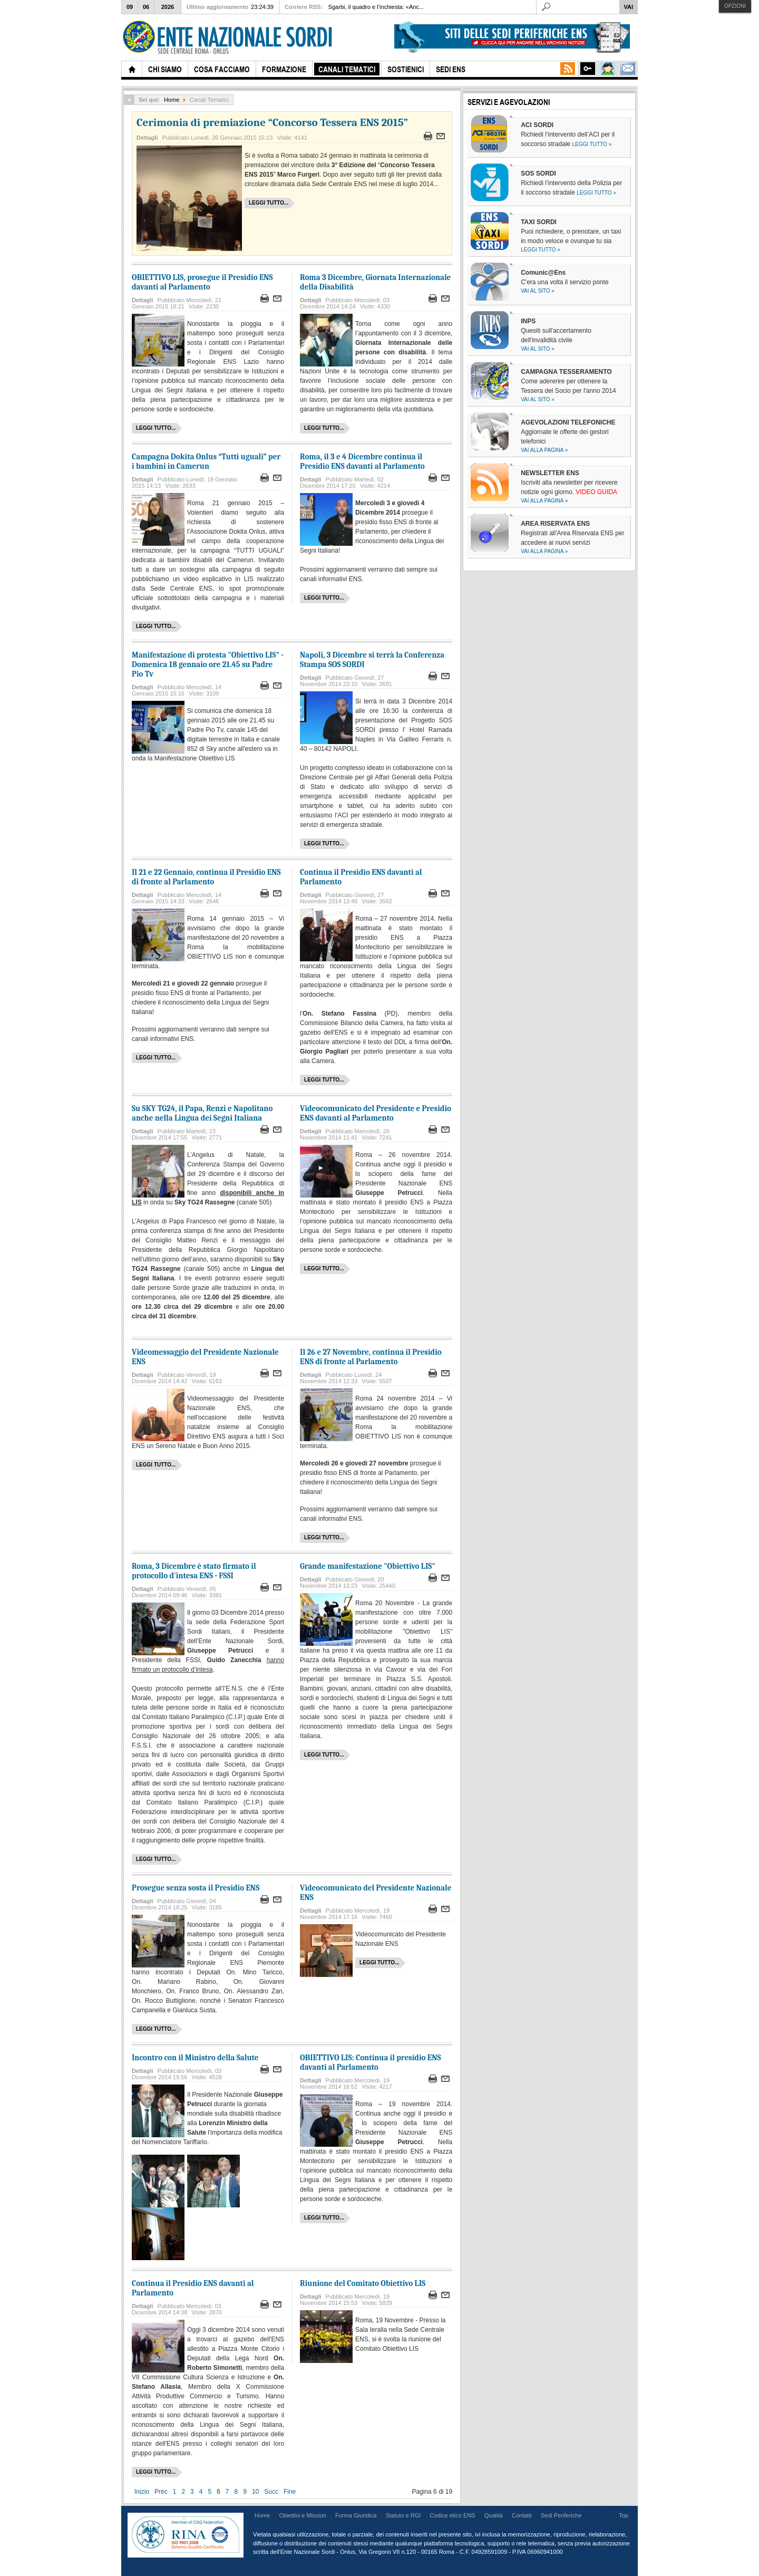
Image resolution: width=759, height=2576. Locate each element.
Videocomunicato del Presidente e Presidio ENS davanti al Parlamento (375, 1113)
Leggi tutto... (268, 203)
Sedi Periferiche (561, 2515)
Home (171, 100)
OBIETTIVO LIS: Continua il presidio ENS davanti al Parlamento (370, 2062)
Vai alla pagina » (544, 450)
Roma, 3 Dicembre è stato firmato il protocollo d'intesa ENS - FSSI (194, 1570)
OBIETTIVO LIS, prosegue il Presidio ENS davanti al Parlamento (202, 282)
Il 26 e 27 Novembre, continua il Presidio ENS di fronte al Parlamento (371, 1356)
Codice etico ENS (452, 2515)
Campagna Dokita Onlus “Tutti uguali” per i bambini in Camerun (206, 461)
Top (623, 2515)
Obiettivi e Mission (302, 2515)
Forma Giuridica (355, 2515)
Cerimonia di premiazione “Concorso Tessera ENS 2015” (272, 122)
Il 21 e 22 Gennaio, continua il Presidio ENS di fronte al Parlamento (206, 876)
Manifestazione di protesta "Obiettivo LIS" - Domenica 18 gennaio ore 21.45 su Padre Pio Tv (208, 664)
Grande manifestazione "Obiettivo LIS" (367, 1566)
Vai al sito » (537, 291)
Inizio (141, 2491)
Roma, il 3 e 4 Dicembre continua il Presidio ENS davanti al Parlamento (362, 461)
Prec (161, 2491)
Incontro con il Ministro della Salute (195, 2057)
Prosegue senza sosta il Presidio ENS (195, 1888)
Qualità (493, 2515)
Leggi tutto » (592, 144)
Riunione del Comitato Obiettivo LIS (362, 2283)
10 (255, 2491)
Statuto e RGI (403, 2515)
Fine (290, 2491)
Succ (271, 2491)
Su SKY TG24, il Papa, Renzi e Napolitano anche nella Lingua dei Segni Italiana (202, 1113)
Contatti (522, 2515)
